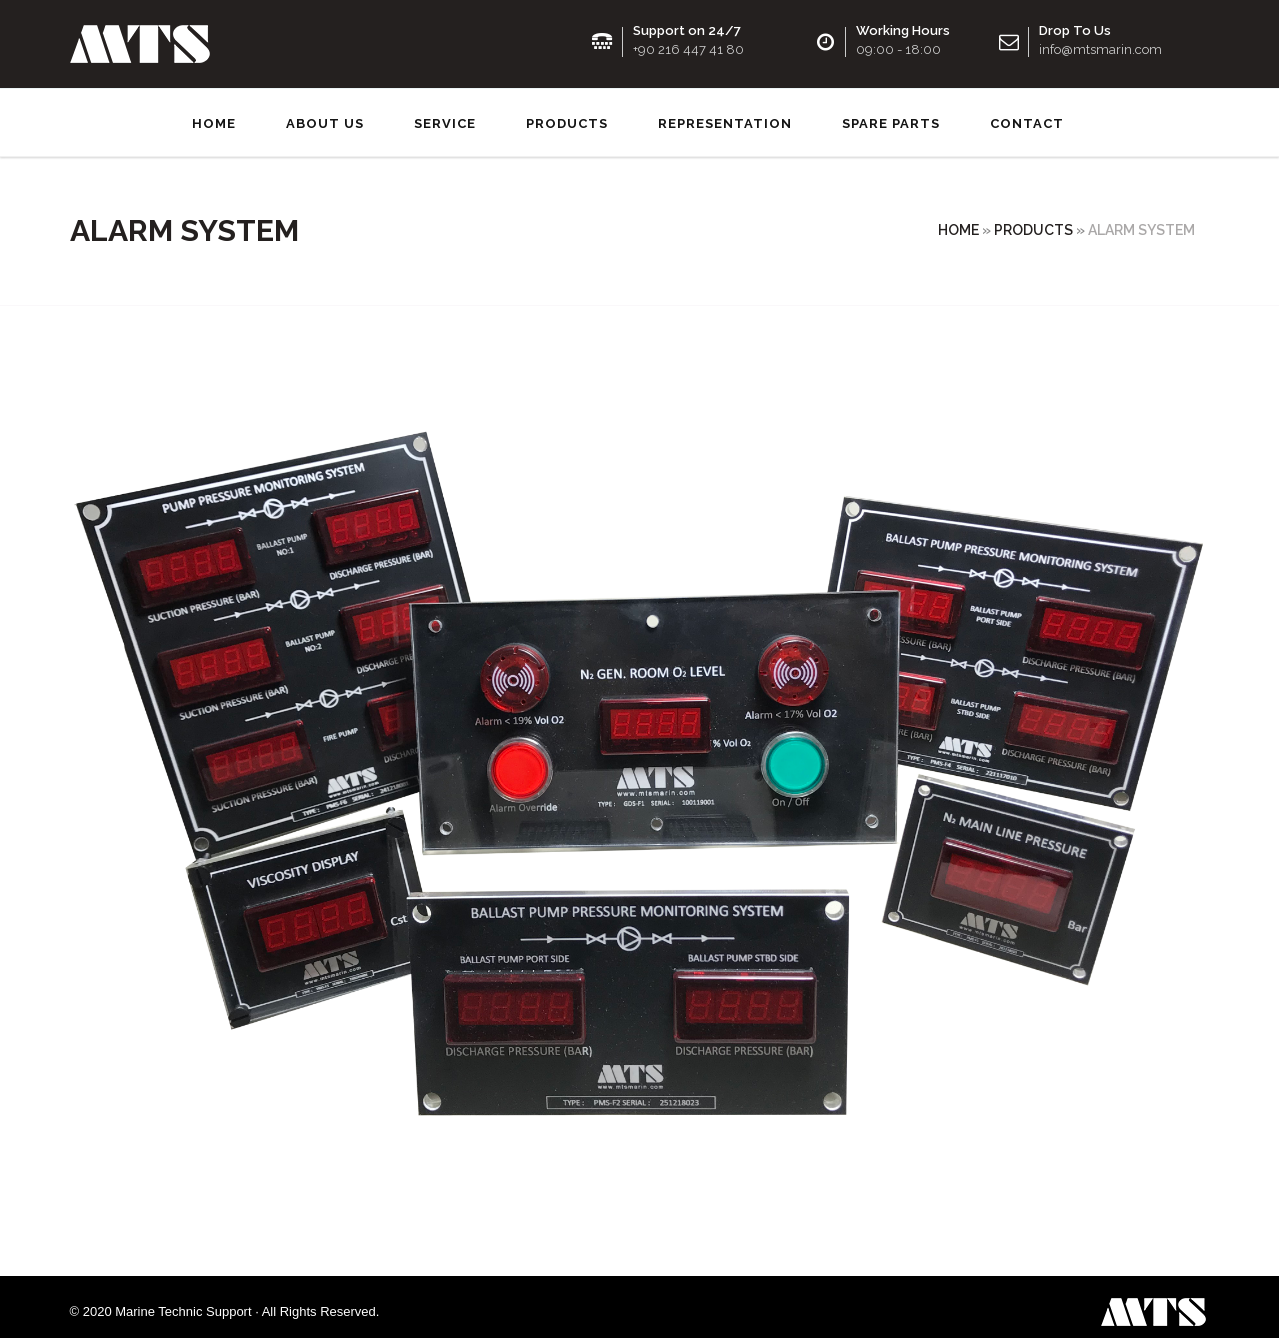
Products (567, 114)
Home (214, 114)
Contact (1027, 114)
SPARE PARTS (891, 114)
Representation (725, 114)
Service (445, 114)
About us (325, 114)
